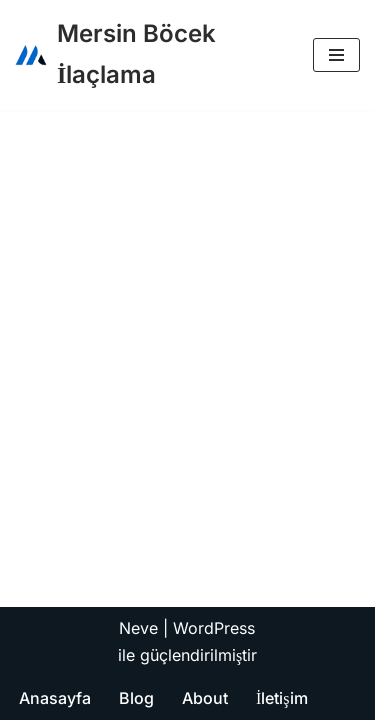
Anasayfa (55, 698)
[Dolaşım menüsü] (336, 55)
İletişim (282, 698)
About (205, 698)
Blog (136, 698)
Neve (138, 628)
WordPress (214, 628)
